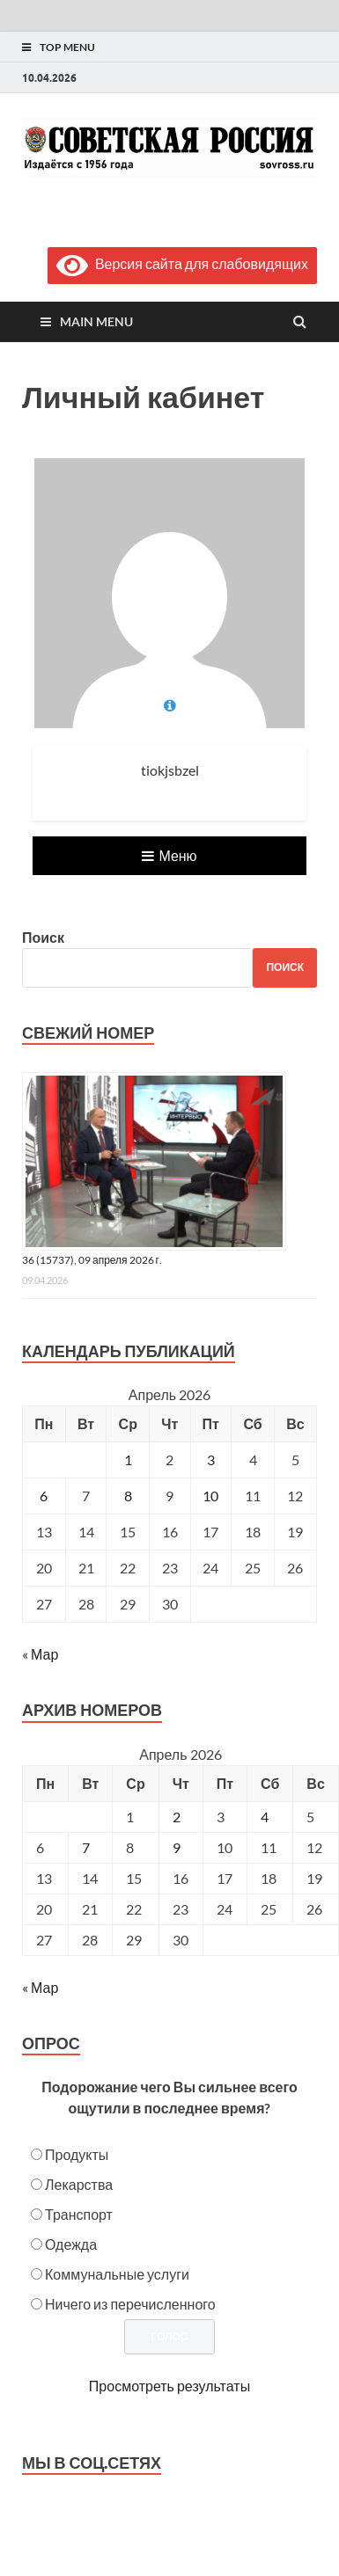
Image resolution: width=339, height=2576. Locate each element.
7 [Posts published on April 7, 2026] (86, 1847)
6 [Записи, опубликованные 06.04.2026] (44, 1495)
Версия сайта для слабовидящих (182, 263)
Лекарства (79, 2184)
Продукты (76, 2154)
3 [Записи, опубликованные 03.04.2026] (211, 1459)
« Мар (40, 1654)
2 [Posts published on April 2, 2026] (177, 1816)
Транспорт (79, 2214)
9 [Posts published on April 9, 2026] (177, 1847)
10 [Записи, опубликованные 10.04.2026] (210, 1495)
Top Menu (67, 47)
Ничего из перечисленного (130, 2303)
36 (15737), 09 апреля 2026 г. (92, 1259)
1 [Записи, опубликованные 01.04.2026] (128, 1459)
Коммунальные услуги (117, 2274)
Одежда (71, 2244)
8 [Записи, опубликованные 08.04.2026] (128, 1495)
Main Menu (96, 321)
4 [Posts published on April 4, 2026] (265, 1816)
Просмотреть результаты (169, 2385)
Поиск (43, 937)
